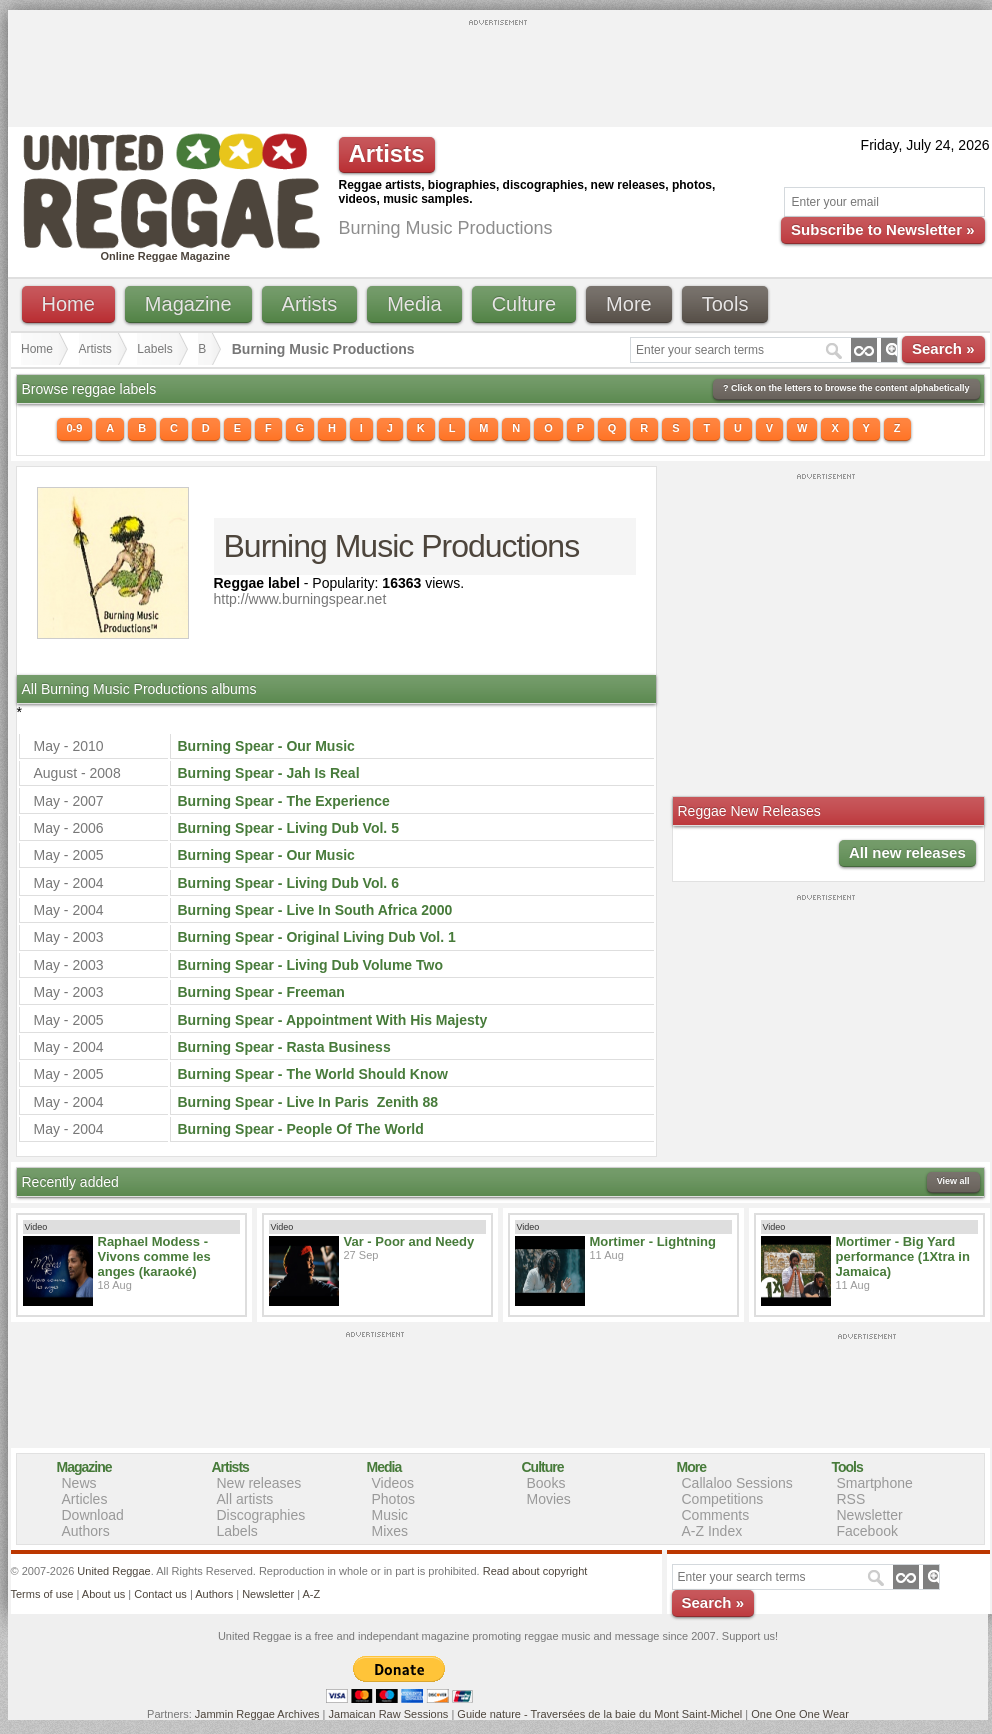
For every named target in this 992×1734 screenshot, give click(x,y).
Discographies (261, 1515)
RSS (851, 1499)
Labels (154, 349)
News (79, 1483)
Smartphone (875, 1483)
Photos (394, 1499)
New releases (259, 1483)
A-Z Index (712, 1531)
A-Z (311, 1594)
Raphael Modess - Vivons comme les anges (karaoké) (154, 1256)
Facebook (867, 1531)
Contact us (160, 1594)
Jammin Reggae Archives (257, 1714)
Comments (716, 1515)
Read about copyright (535, 1571)
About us (103, 1594)
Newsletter (870, 1515)
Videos (393, 1483)
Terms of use (42, 1594)
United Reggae (113, 1571)
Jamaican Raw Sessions (389, 1714)
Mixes (390, 1531)
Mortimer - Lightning (653, 1241)
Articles (85, 1499)
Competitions (723, 1499)
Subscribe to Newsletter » (882, 229)
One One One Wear (800, 1714)
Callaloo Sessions (737, 1483)
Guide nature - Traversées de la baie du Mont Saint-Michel (599, 1714)
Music (390, 1515)
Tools (725, 304)
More (629, 304)
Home (68, 304)
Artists (310, 304)
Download (93, 1515)
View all (953, 1181)
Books (546, 1483)
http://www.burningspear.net (300, 599)
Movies (549, 1499)
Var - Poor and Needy (409, 1241)
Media (414, 304)
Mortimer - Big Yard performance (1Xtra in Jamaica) (903, 1256)
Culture (524, 304)
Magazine (188, 304)
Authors (86, 1531)
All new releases (907, 852)
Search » (943, 348)
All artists (245, 1499)
